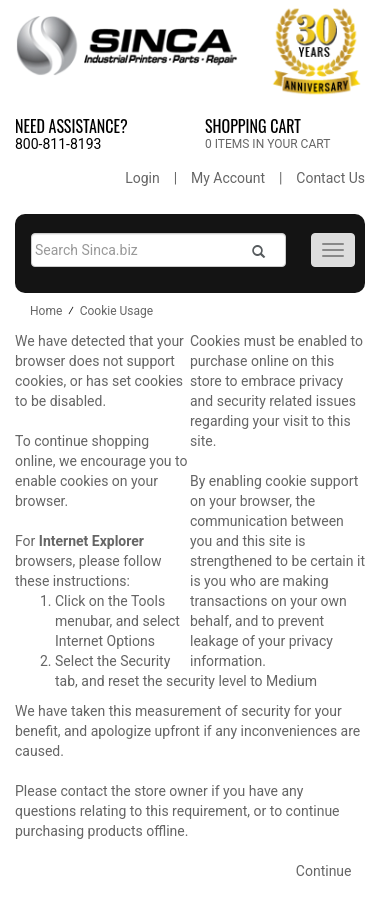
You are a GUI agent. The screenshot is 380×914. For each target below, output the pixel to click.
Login (142, 178)
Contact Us (330, 178)
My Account (228, 178)
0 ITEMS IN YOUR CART (267, 144)
